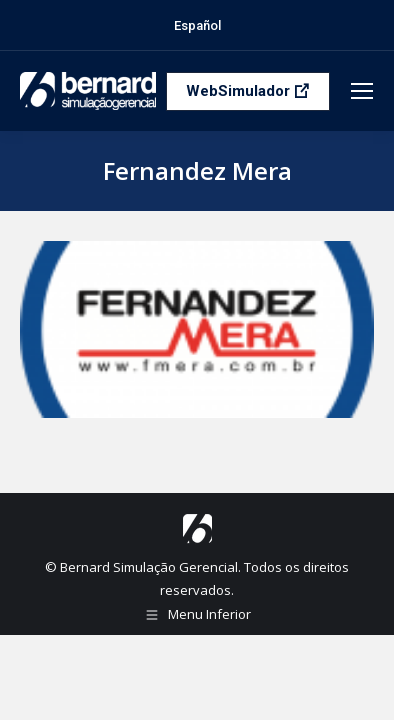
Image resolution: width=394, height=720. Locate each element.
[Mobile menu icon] (362, 91)
